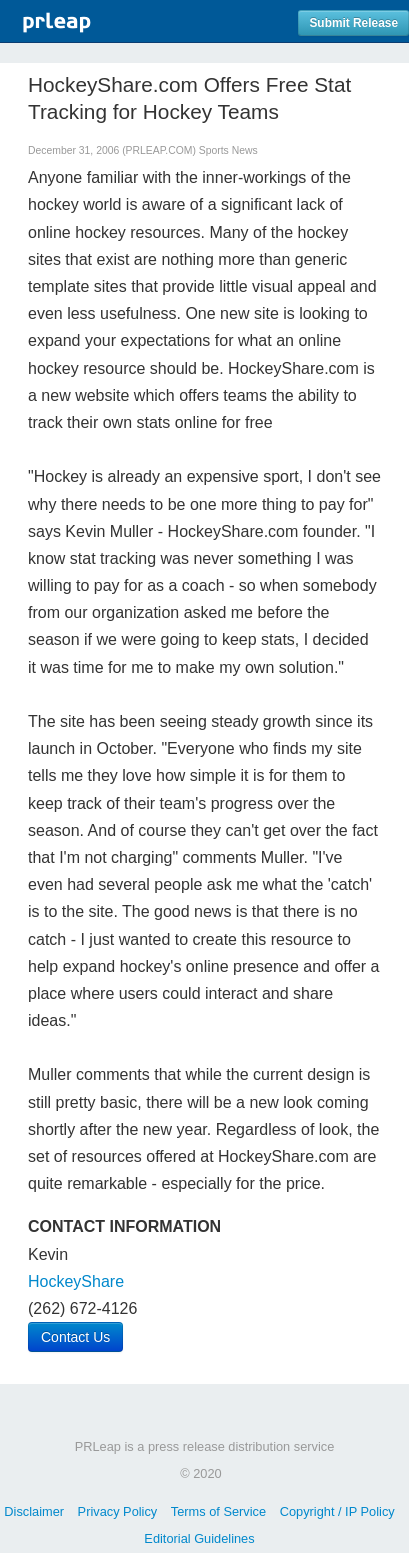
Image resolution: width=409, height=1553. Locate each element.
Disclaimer (34, 1511)
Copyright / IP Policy (337, 1511)
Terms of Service (218, 1511)
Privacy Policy (118, 1511)
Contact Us (75, 1337)
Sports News (228, 150)
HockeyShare (76, 1281)
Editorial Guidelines (199, 1538)
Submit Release (353, 23)
